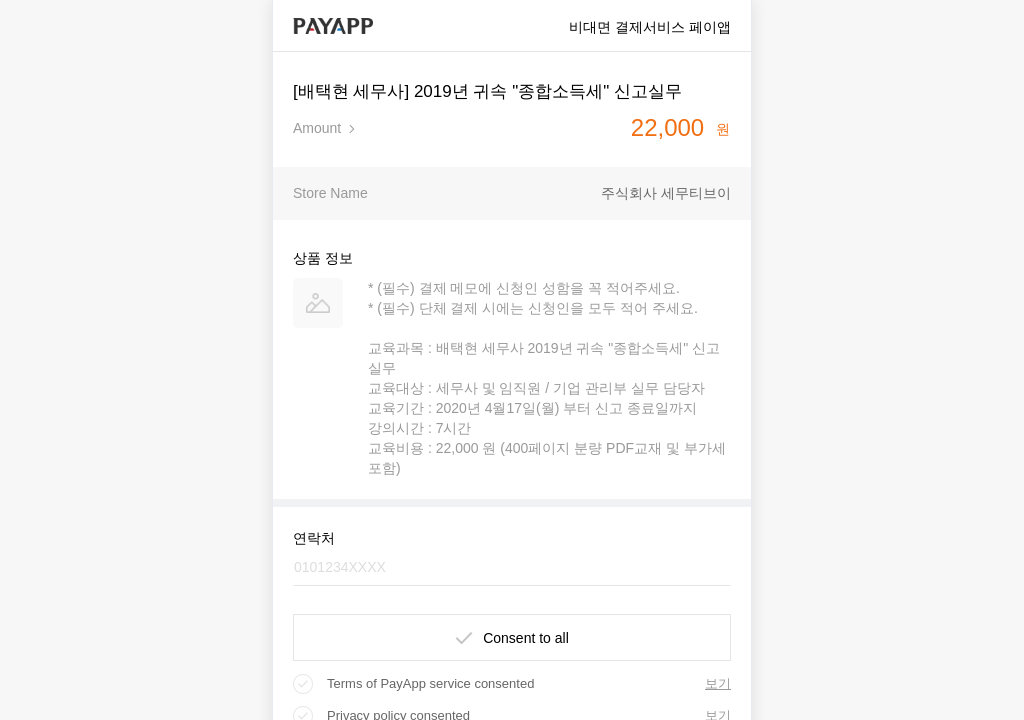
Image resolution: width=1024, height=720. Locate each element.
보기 (718, 683)
